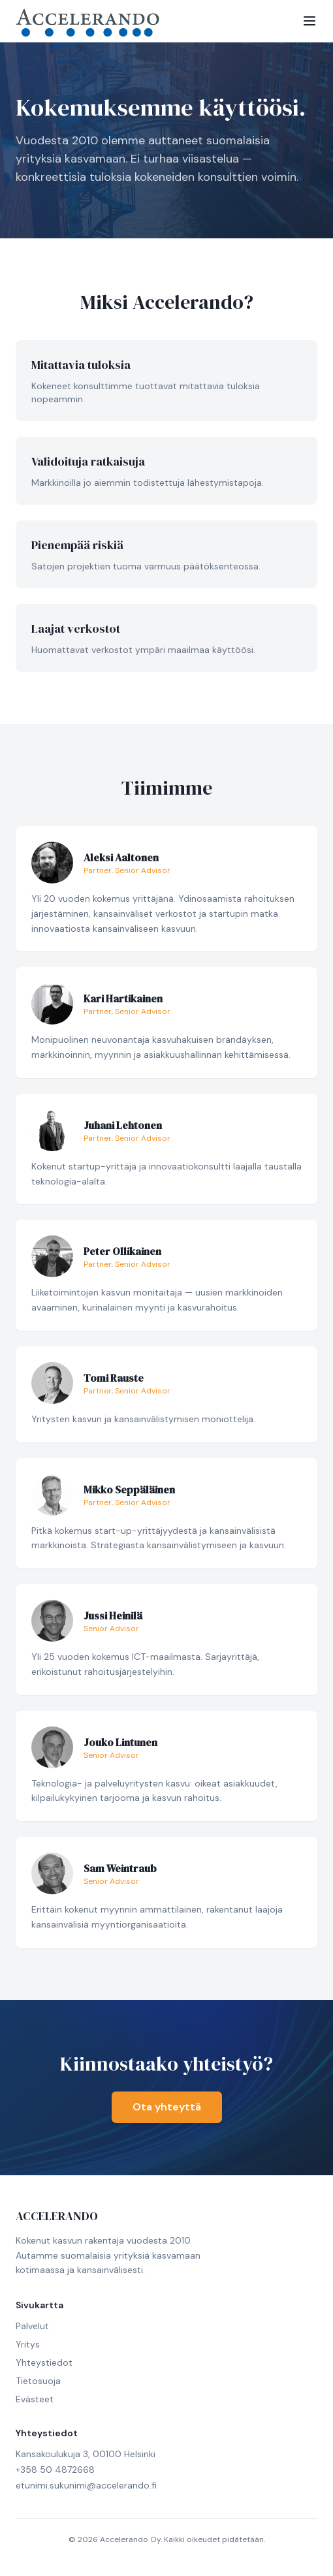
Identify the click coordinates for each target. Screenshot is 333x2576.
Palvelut (32, 2326)
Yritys (28, 2344)
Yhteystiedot (44, 2362)
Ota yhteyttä (167, 2107)
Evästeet (35, 2399)
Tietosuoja (38, 2381)
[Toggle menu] (309, 21)
